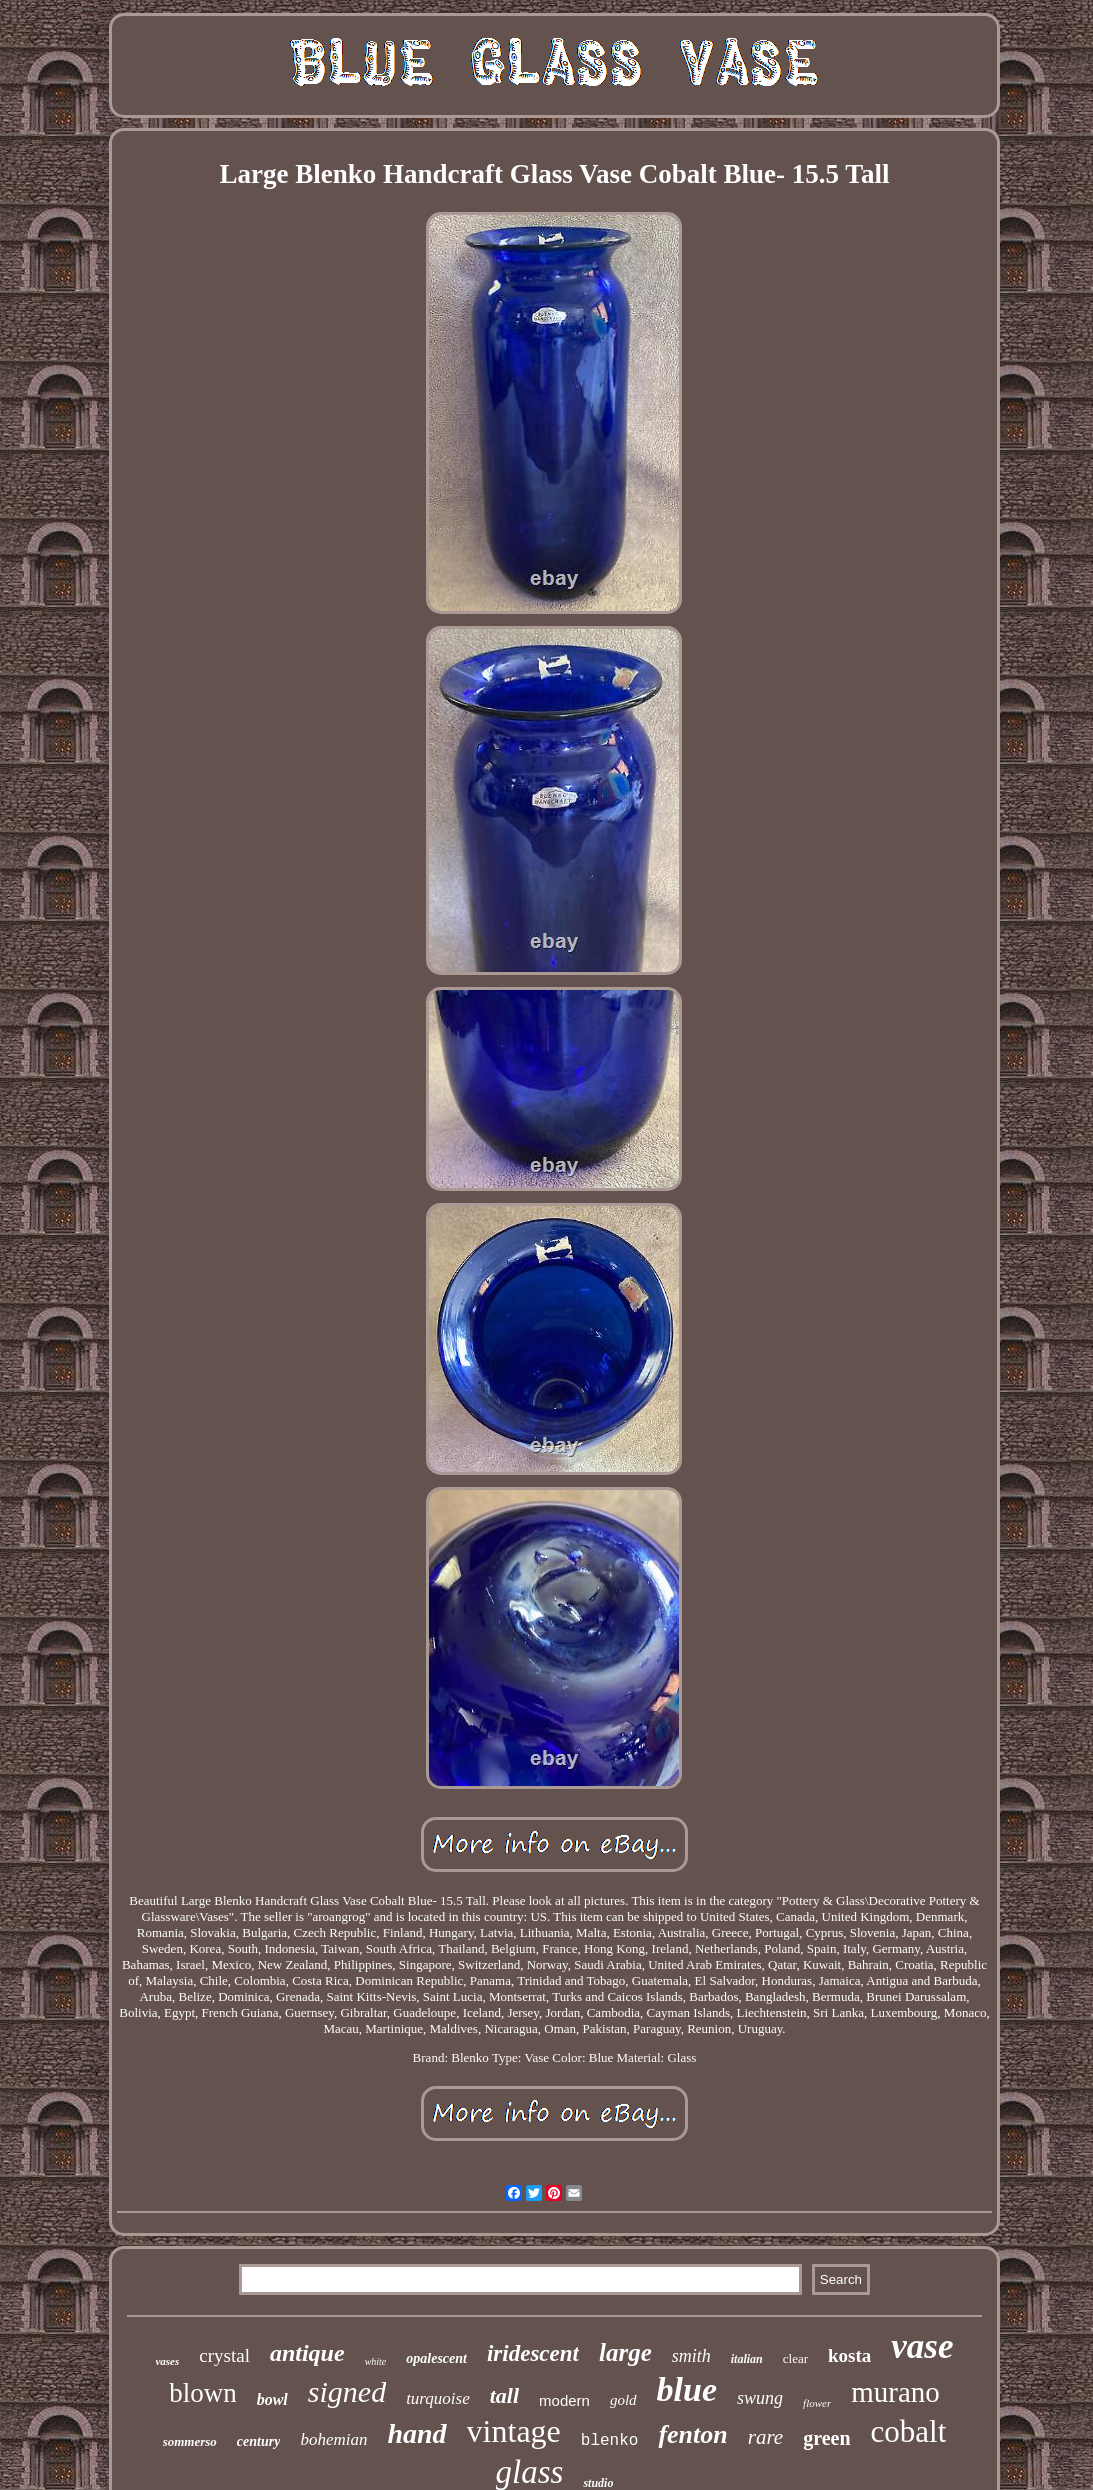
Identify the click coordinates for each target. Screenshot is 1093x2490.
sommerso (190, 2441)
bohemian (333, 2439)
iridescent (533, 2353)
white (376, 2361)
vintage (514, 2431)
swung (760, 2398)
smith (691, 2356)
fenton (692, 2434)
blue (687, 2389)
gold (623, 2400)
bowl (272, 2399)
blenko (610, 2441)
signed (347, 2391)
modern (564, 2400)
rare (765, 2437)
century (259, 2441)
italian (747, 2359)
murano (895, 2392)
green (826, 2438)
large (625, 2352)
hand (416, 2433)
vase (922, 2346)
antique (307, 2353)
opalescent (436, 2358)
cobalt (909, 2431)
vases (167, 2361)
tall (504, 2395)
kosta (849, 2355)
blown (203, 2393)
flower (817, 2403)
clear (795, 2358)
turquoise (438, 2398)
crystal (224, 2355)
